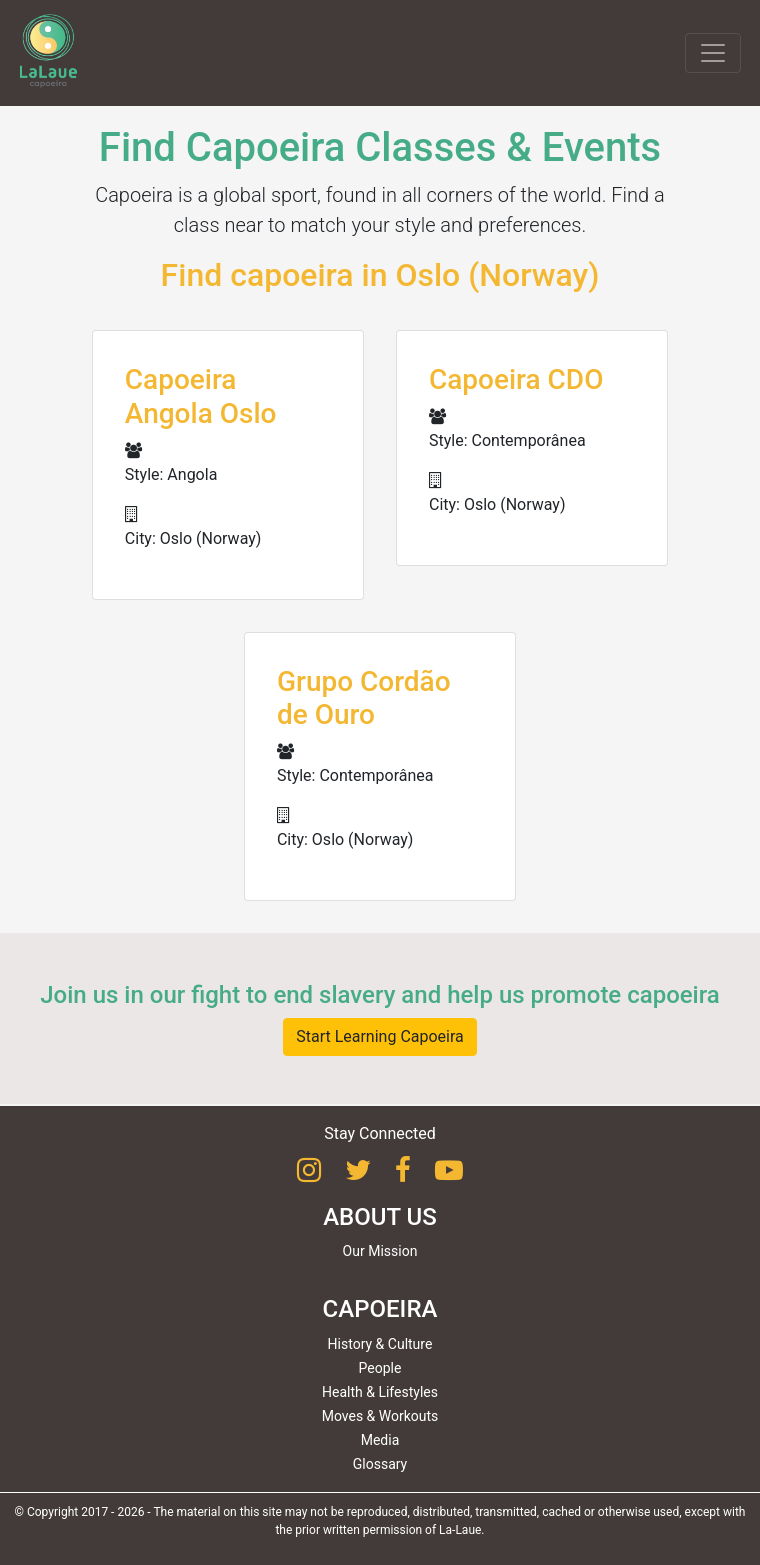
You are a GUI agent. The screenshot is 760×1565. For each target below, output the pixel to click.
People (380, 1368)
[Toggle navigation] (713, 53)
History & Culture (380, 1344)
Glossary (380, 1464)
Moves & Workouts (380, 1416)
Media (380, 1440)
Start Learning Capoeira (380, 1036)
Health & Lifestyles (380, 1392)
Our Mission (380, 1251)
